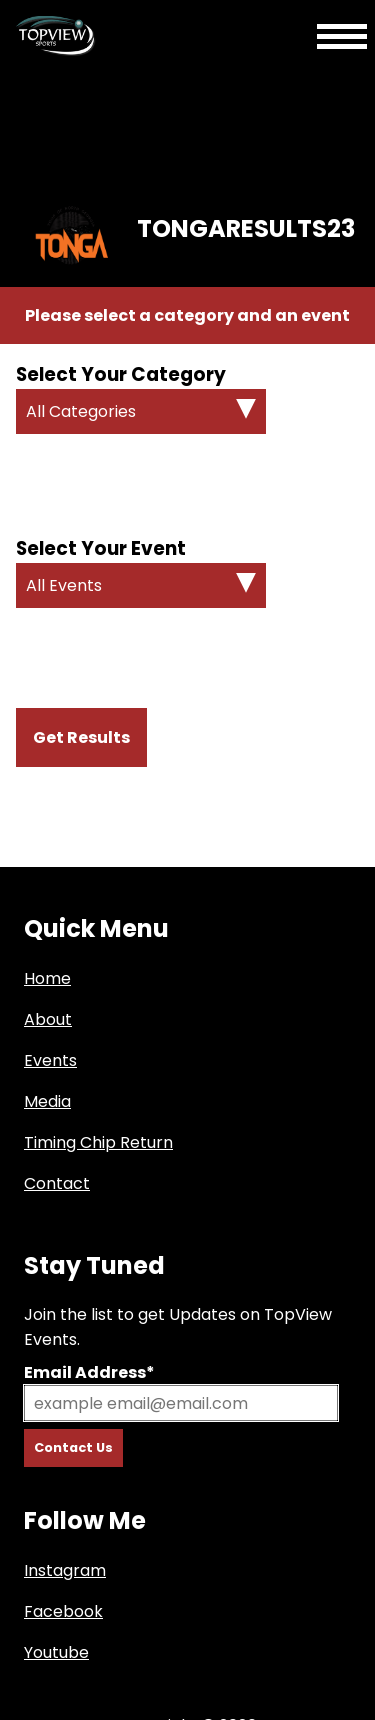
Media (47, 1101)
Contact (57, 1183)
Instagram (65, 1570)
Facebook (63, 1611)
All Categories (81, 411)
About (48, 1019)
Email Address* (89, 1372)
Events (50, 1060)
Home (47, 978)
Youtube (56, 1652)
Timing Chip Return (98, 1142)
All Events (64, 585)
